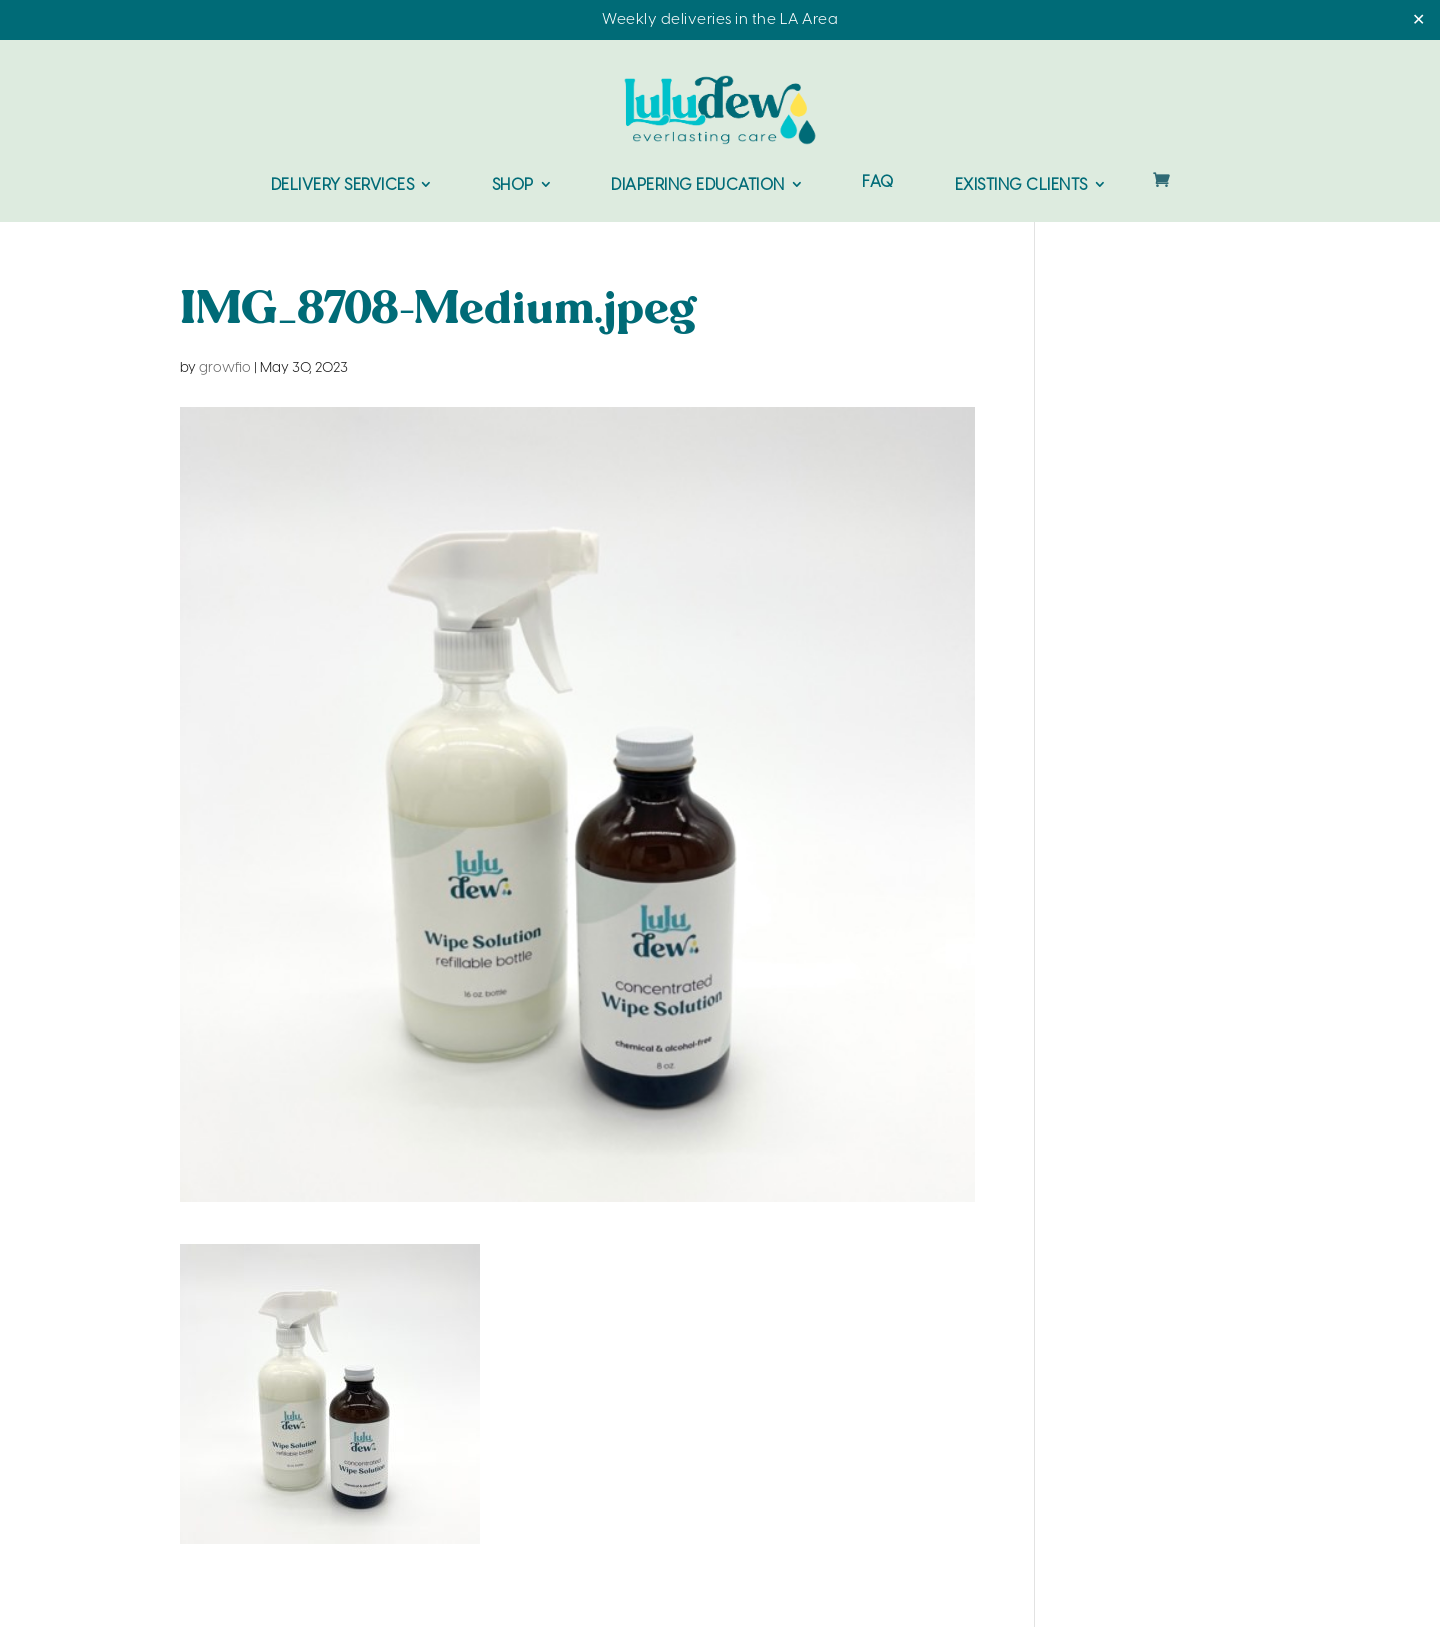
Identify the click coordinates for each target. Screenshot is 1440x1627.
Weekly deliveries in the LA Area (720, 20)
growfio (225, 368)
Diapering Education (698, 185)
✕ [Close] (1418, 20)
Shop (513, 185)
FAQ (878, 183)
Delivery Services (343, 185)
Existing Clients (1021, 185)
